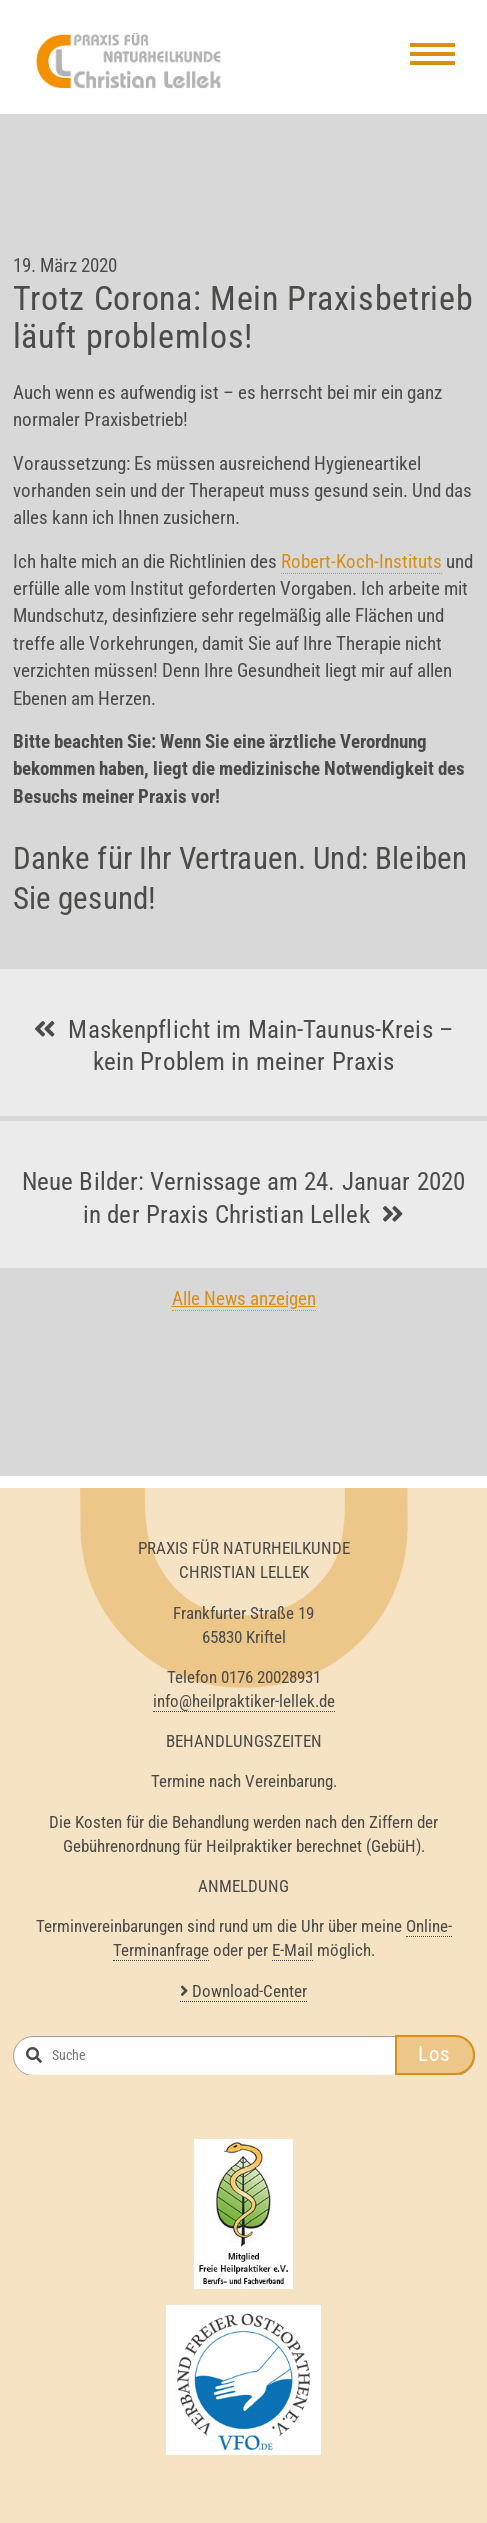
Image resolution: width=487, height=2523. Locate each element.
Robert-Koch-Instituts (361, 561)
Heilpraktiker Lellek (131, 61)
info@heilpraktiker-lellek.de (244, 1701)
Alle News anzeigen (244, 1298)
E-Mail (292, 1950)
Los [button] (434, 2054)
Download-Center (243, 1991)
